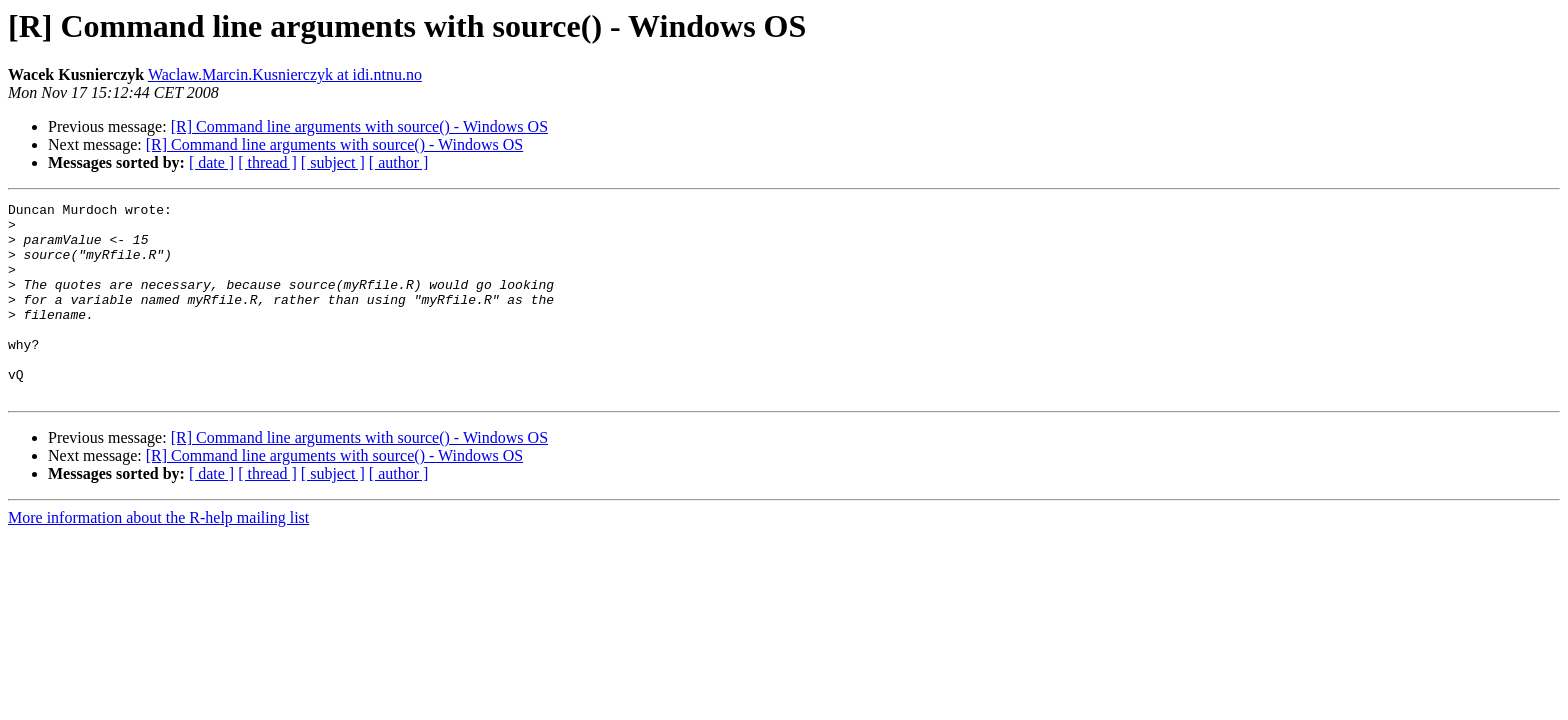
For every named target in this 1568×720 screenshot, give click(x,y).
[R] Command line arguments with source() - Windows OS (359, 126)
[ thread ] (267, 162)
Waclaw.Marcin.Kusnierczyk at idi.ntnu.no (285, 74)
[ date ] (211, 162)
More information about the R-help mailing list (158, 556)
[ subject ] (333, 162)
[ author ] (399, 162)
